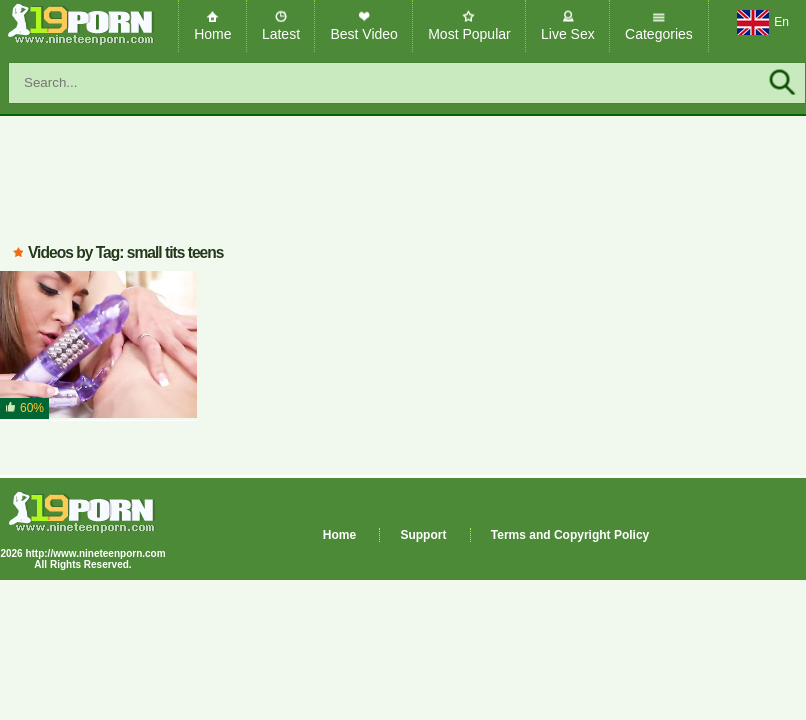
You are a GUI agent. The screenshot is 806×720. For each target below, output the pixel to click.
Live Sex (568, 34)
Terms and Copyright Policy (570, 535)
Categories (659, 34)
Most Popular (469, 34)
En (763, 23)
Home (212, 34)
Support (423, 535)
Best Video (363, 34)
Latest (281, 34)
